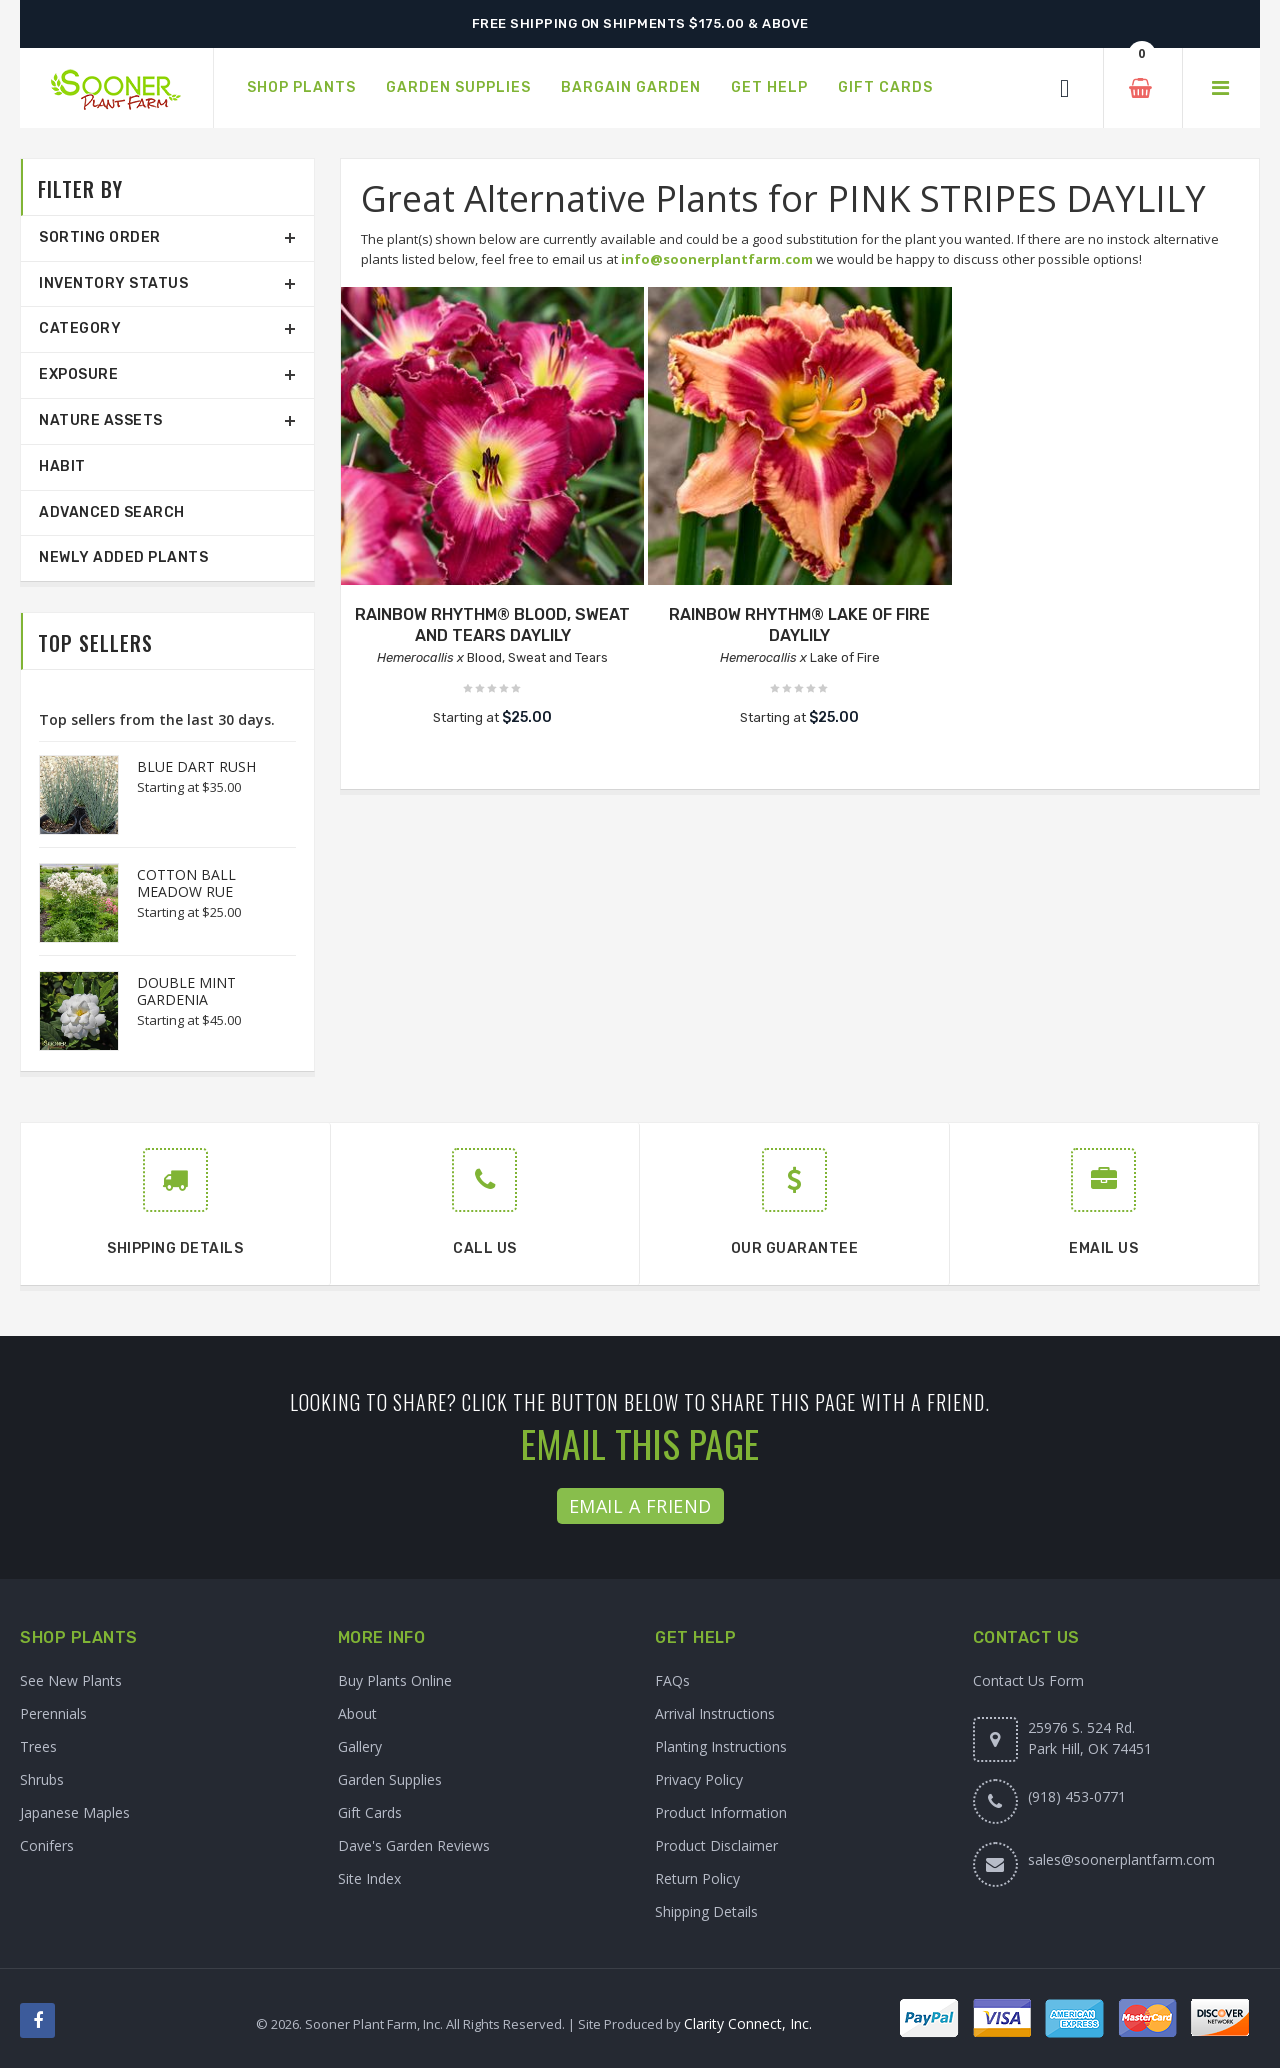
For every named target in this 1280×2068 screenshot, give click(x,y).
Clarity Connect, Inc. (748, 2023)
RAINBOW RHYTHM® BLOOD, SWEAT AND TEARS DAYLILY (492, 625)
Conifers (47, 1845)
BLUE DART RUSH (196, 766)
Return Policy (697, 1878)
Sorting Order (100, 237)
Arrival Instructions (715, 1713)
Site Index (369, 1878)
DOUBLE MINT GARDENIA (186, 991)
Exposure (78, 374)
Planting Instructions (721, 1746)
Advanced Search (112, 512)
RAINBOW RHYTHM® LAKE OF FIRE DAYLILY (799, 625)
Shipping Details (706, 1911)
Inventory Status (113, 283)
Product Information (721, 1812)
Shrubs (42, 1779)
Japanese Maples (75, 1812)
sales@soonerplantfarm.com (1121, 1859)
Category (80, 328)
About (357, 1713)
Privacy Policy (699, 1779)
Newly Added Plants (123, 557)
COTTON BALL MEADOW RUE (186, 883)
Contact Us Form (1028, 1680)
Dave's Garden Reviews (414, 1845)
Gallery (360, 1746)
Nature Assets (101, 420)
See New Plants (71, 1680)
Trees (38, 1746)
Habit (62, 466)
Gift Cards (370, 1812)
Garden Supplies (390, 1779)
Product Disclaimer (716, 1845)
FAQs (672, 1680)
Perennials (53, 1713)
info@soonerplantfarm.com (717, 259)
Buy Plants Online (395, 1680)
